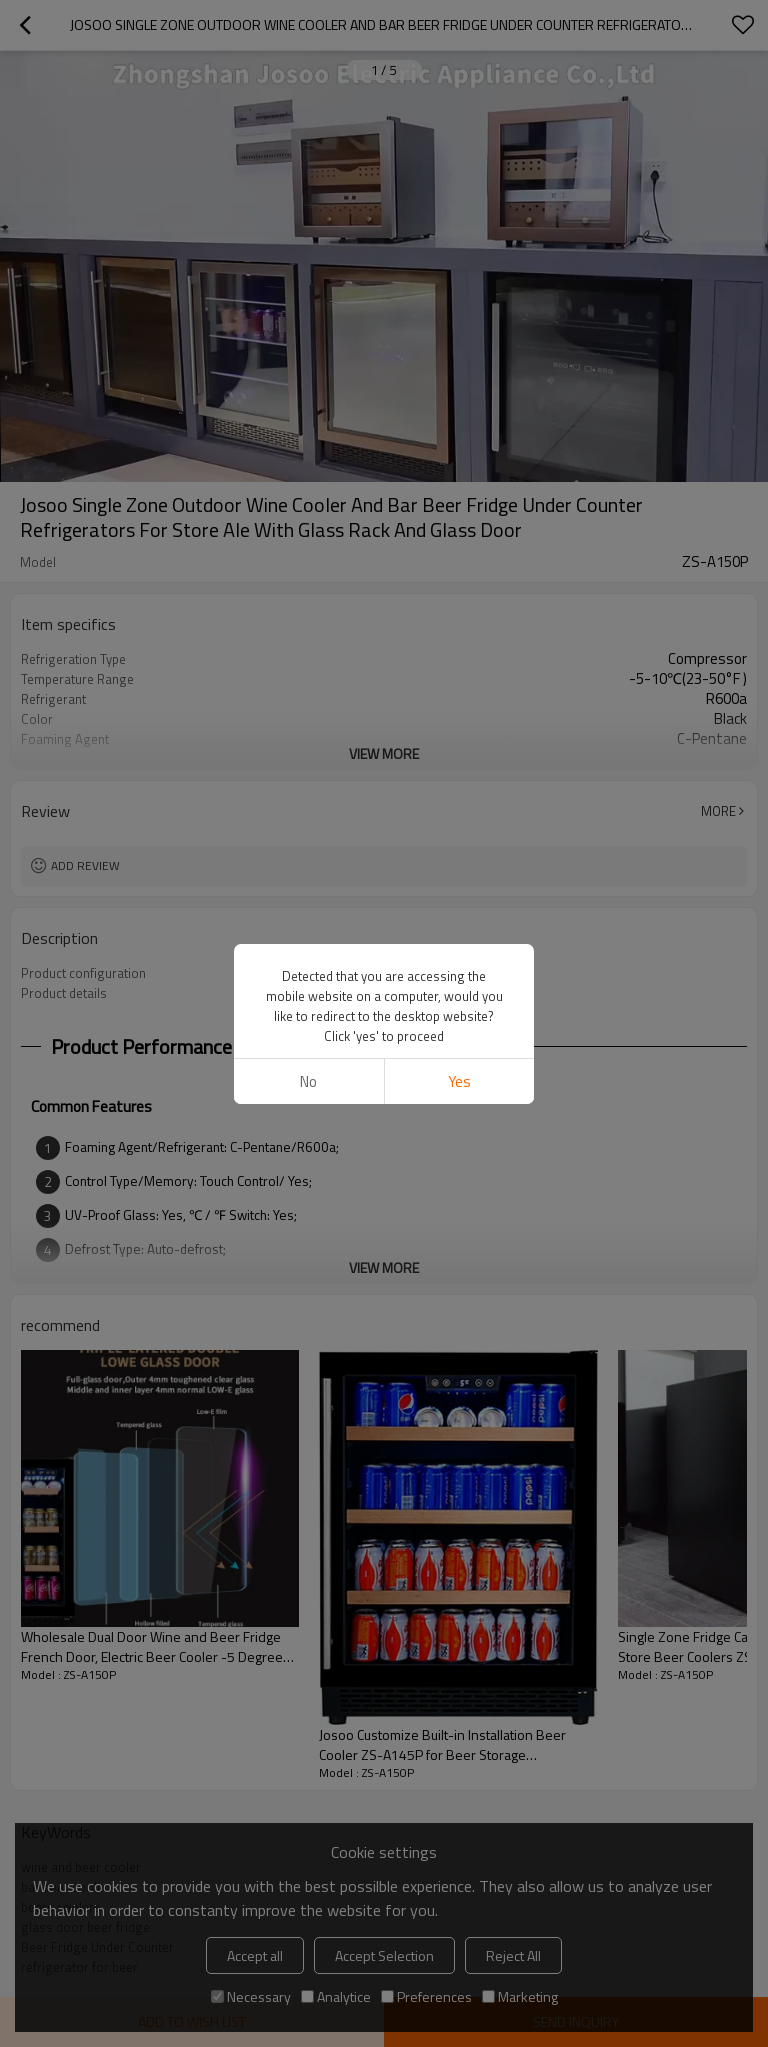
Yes (459, 1081)
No (308, 1081)
